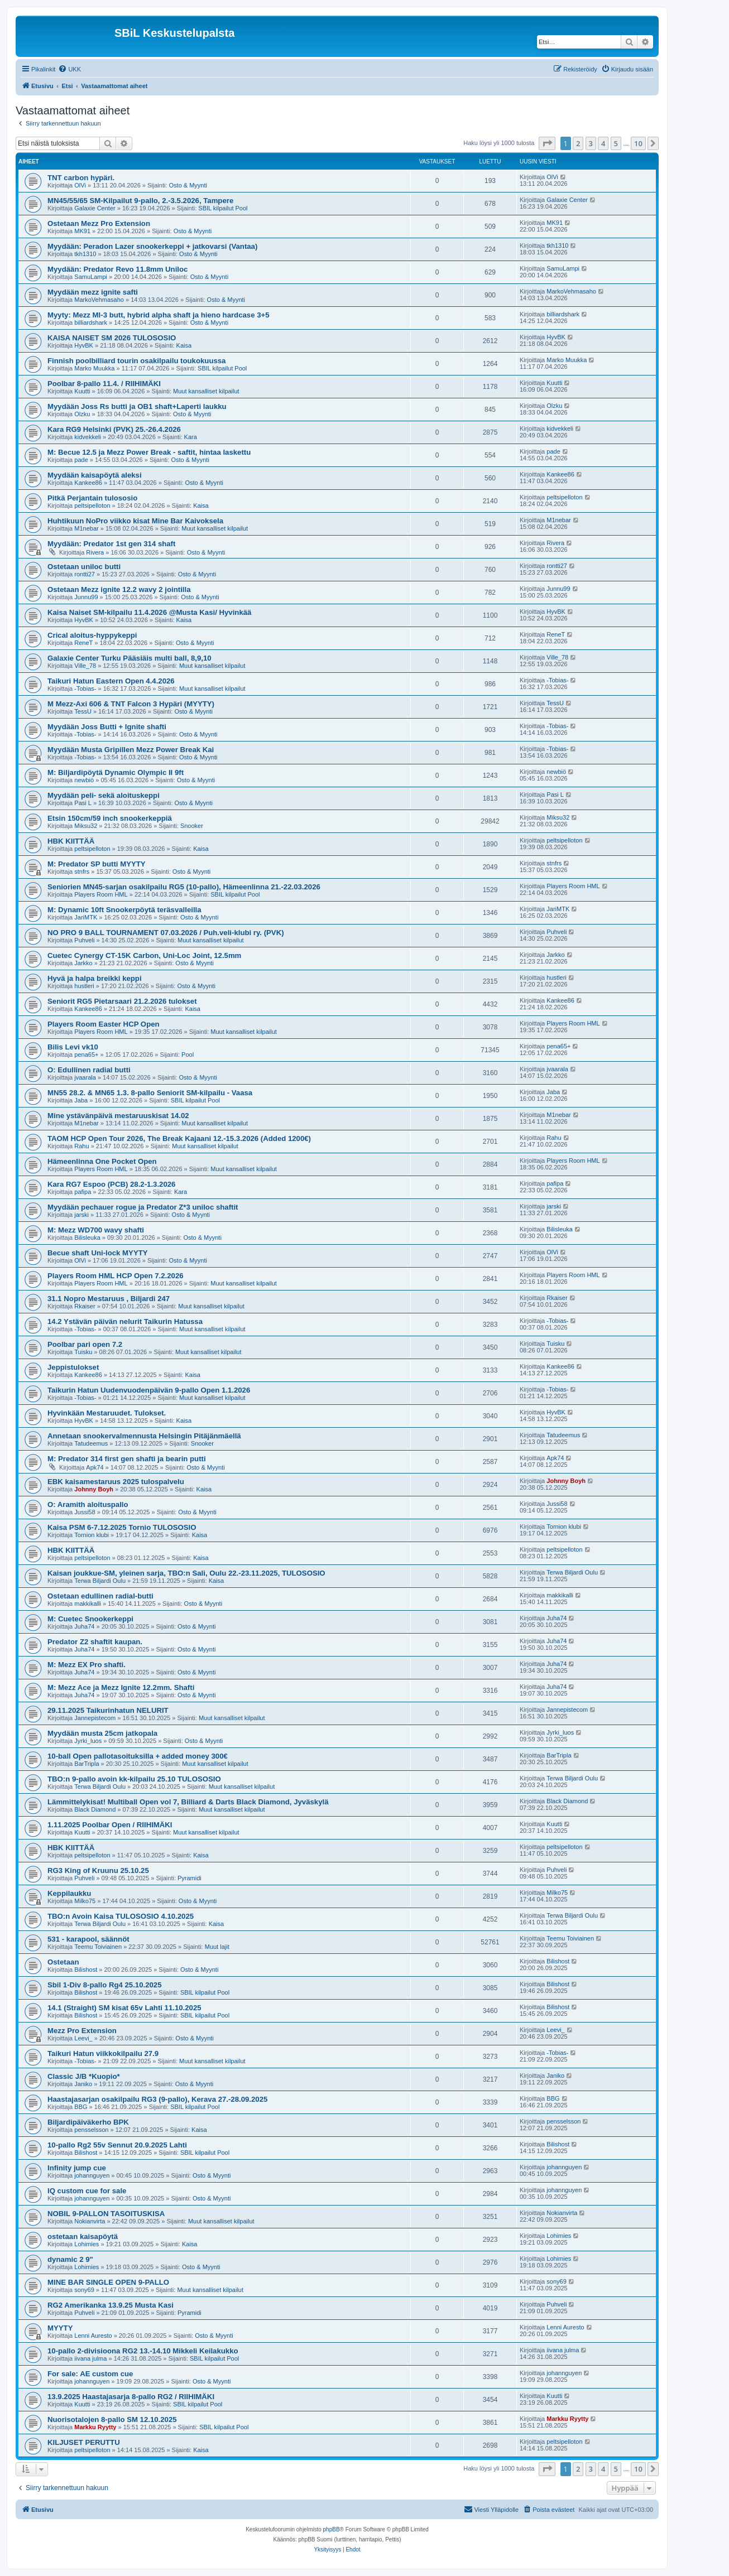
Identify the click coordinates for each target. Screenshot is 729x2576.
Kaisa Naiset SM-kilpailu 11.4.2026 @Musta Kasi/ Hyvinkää (149, 612)
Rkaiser (84, 1306)
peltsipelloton (92, 505)
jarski (81, 1214)
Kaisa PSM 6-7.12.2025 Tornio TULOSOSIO (121, 1527)
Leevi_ (83, 2038)
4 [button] (603, 143)
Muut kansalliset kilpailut (206, 391)
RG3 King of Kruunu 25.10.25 (98, 1870)
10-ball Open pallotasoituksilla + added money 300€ (137, 1756)
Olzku (82, 414)
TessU (83, 711)
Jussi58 (84, 1512)
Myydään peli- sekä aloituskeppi (103, 795)
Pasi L (83, 803)
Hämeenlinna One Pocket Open (102, 1161)
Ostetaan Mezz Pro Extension (98, 223)
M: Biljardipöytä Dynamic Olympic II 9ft (115, 772)
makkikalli (87, 1603)
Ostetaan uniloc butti (84, 566)
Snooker (191, 825)
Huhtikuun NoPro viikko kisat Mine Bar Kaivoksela (135, 521)
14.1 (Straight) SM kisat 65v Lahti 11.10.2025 (124, 2008)
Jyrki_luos (88, 1740)
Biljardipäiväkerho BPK (88, 2122)
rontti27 (84, 574)
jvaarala (85, 1077)
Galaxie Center (94, 208)
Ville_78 (85, 665)
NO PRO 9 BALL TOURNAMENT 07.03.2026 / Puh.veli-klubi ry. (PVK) (165, 932)
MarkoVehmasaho (99, 299)
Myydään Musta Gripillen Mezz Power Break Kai (130, 749)
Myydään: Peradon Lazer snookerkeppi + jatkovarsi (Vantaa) (152, 246)
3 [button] (591, 143)
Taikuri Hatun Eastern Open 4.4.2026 (111, 681)
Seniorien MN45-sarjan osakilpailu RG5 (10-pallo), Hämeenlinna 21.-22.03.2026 (183, 887)
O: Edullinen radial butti (89, 1070)
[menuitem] (69, 69)
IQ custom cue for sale (86, 2191)
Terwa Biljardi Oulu (100, 1580)
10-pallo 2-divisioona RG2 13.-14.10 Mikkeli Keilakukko (142, 2351)
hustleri (84, 986)
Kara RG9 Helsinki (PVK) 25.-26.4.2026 (114, 429)
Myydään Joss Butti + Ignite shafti (106, 727)
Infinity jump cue (76, 2168)
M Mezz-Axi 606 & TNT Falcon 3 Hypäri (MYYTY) (130, 704)
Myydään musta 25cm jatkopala (102, 1733)
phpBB (331, 2529)
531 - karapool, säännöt (88, 1939)
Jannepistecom (95, 1718)
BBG (80, 2106)
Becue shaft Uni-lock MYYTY (97, 1253)
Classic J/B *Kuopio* (83, 2076)
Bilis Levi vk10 (72, 1047)
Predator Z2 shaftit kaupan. (94, 1642)
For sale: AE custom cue (90, 2374)
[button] (547, 143)
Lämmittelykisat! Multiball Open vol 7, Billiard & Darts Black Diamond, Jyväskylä (188, 1802)
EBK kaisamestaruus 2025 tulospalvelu (115, 1481)
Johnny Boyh (93, 1489)
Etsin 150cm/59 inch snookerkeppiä (109, 818)
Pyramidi (190, 1878)
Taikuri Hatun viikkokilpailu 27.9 (103, 2053)
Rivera (95, 552)
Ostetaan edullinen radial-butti (100, 1596)
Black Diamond (95, 1809)
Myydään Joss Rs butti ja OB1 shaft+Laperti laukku (137, 406)
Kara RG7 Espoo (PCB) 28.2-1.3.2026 (111, 1184)
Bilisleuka (87, 1237)
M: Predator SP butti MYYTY (96, 864)
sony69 (84, 2289)
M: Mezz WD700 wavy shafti (95, 1230)
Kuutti (82, 391)
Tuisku (83, 1352)
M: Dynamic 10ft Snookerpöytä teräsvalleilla (124, 910)
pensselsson (91, 2129)
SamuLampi (90, 276)
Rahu (81, 1146)
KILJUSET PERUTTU (83, 2442)
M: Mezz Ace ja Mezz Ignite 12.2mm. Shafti (120, 1687)
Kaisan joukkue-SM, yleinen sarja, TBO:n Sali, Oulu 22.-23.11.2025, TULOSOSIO (186, 1573)
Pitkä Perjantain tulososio (92, 498)
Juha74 (84, 1626)
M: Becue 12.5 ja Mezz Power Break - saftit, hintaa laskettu (149, 452)
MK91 (82, 231)
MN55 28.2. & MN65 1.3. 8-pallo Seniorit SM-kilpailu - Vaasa (149, 1093)
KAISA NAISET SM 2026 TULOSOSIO (111, 338)
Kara (190, 437)
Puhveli (84, 940)
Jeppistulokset (73, 1367)
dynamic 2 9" (70, 2259)
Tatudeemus (91, 1443)
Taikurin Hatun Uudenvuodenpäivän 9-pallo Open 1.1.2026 (148, 1390)
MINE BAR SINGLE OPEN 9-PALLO (108, 2282)
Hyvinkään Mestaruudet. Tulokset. (106, 1413)
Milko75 (84, 1901)
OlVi (80, 185)
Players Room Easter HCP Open (103, 1024)
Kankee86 (88, 482)
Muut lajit (217, 1946)
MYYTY (60, 2328)
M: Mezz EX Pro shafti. (86, 1664)
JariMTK (85, 917)
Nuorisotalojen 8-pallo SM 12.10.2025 (112, 2419)
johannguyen (91, 2175)
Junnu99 (86, 597)
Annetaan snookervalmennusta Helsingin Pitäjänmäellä (144, 1436)
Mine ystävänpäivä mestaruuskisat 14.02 (118, 1115)
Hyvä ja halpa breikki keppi (94, 978)
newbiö (84, 780)
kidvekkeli (87, 437)
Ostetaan (63, 1962)
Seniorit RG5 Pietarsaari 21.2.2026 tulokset (122, 1001)
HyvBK (83, 345)
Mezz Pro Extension (82, 2030)
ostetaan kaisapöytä (82, 2236)
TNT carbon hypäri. (80, 178)
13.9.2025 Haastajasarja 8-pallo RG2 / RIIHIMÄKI (130, 2396)
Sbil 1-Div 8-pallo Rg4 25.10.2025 (104, 1985)
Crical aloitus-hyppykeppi (92, 635)
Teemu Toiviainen (98, 1946)
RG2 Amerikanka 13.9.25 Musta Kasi (110, 2305)
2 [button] (578, 143)
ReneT (83, 642)
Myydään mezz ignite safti (92, 292)
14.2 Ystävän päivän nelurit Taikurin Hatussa (125, 1321)
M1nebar (86, 528)
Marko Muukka (94, 368)
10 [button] (638, 143)
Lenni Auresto (93, 2335)
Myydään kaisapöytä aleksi (94, 475)
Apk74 (94, 1467)
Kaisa (184, 345)
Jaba (81, 1100)
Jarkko (83, 963)
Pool (187, 1054)
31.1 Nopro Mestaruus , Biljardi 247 (108, 1298)
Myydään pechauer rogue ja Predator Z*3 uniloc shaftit (142, 1207)
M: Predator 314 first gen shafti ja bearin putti (126, 1459)
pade (81, 459)
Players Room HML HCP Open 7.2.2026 (115, 1276)
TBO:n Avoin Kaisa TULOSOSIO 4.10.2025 (120, 1916)
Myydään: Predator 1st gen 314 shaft (111, 544)
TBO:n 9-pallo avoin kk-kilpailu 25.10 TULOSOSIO (134, 1779)
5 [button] (616, 143)
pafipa (82, 1191)
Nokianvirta (89, 2221)
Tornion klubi (91, 1535)
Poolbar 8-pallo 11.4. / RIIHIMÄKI (104, 383)
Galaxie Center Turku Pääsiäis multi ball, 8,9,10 (129, 658)
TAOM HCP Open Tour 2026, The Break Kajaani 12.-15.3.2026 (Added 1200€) (179, 1138)
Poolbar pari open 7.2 (84, 1344)
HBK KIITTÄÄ (70, 841)
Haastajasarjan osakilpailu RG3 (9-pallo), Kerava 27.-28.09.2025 (157, 2099)
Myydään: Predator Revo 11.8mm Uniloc (117, 269)
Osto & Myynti (188, 185)
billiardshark (90, 322)
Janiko (83, 2084)
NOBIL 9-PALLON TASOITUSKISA (106, 2213)
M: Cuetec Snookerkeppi (90, 1619)
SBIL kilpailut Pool (222, 208)
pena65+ (86, 1054)
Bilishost (85, 1969)
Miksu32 (85, 825)
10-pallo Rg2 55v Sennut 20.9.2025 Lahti (117, 2145)
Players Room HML (100, 894)
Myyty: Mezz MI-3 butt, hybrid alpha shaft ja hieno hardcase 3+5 (158, 315)
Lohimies (86, 2244)
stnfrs (81, 871)
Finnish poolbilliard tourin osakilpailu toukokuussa (136, 361)
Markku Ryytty (95, 2427)
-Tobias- (85, 688)
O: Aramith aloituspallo (87, 1504)
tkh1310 (85, 254)
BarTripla (86, 1763)
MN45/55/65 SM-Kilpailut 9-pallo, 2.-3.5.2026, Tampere (140, 200)
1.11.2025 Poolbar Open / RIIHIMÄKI (109, 1825)
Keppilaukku (69, 1893)
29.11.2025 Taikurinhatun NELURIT (108, 1710)
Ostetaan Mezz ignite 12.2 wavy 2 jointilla (119, 589)
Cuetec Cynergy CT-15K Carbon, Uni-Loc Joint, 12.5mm (144, 955)
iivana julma (90, 2358)
